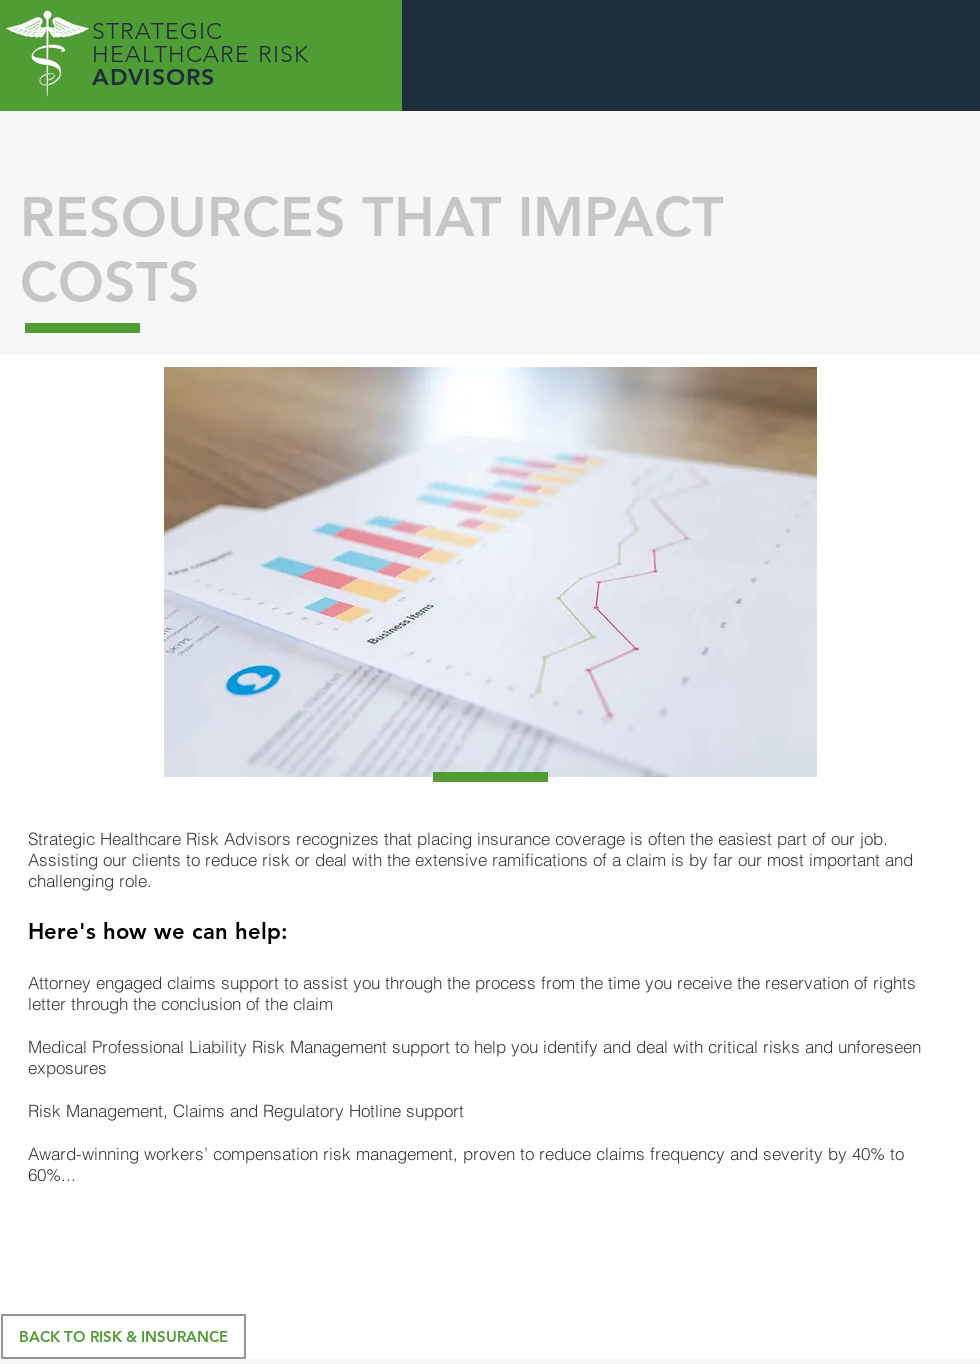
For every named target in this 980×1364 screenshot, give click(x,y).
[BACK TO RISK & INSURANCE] (123, 1336)
